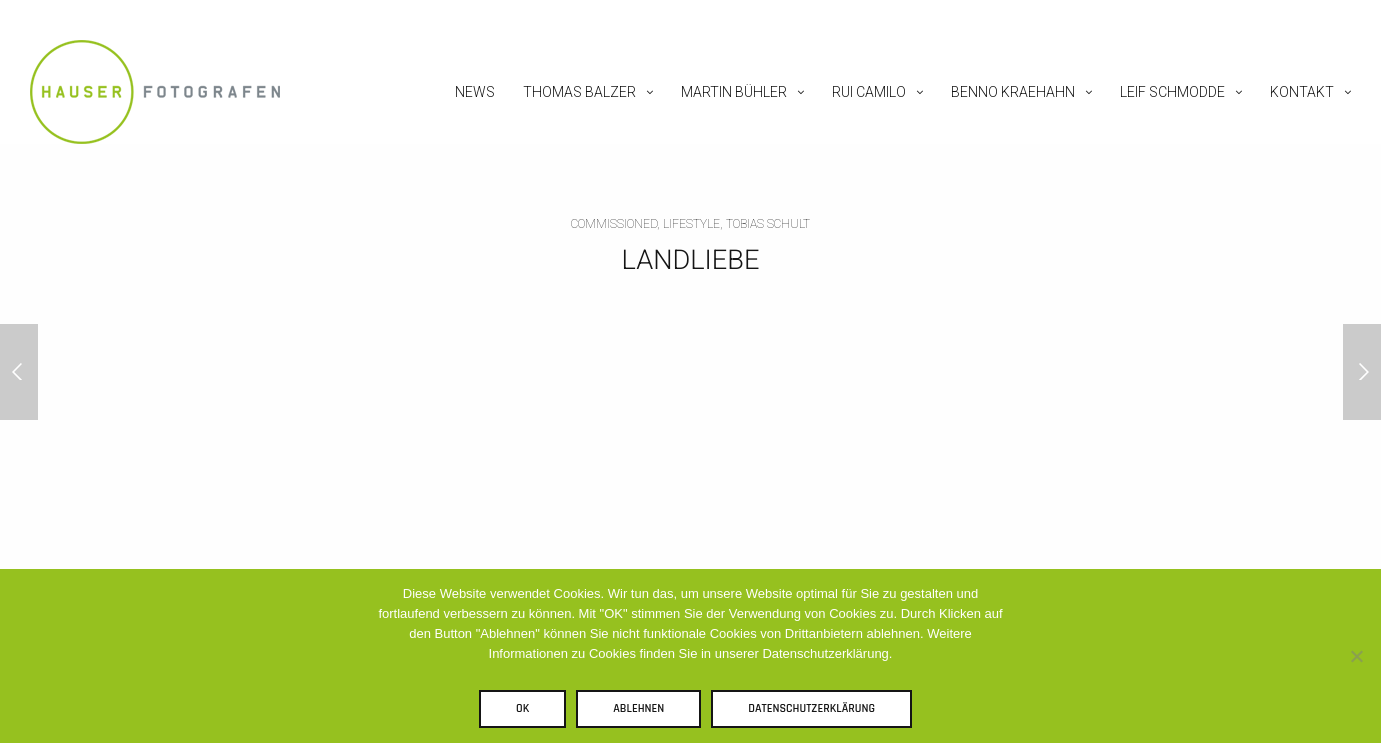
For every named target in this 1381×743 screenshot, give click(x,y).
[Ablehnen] (1356, 656)
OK (522, 708)
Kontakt (1302, 92)
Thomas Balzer (579, 92)
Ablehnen (638, 708)
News (475, 92)
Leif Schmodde (1172, 92)
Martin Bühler (734, 92)
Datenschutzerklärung (811, 708)
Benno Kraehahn (1013, 92)
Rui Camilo (869, 92)
